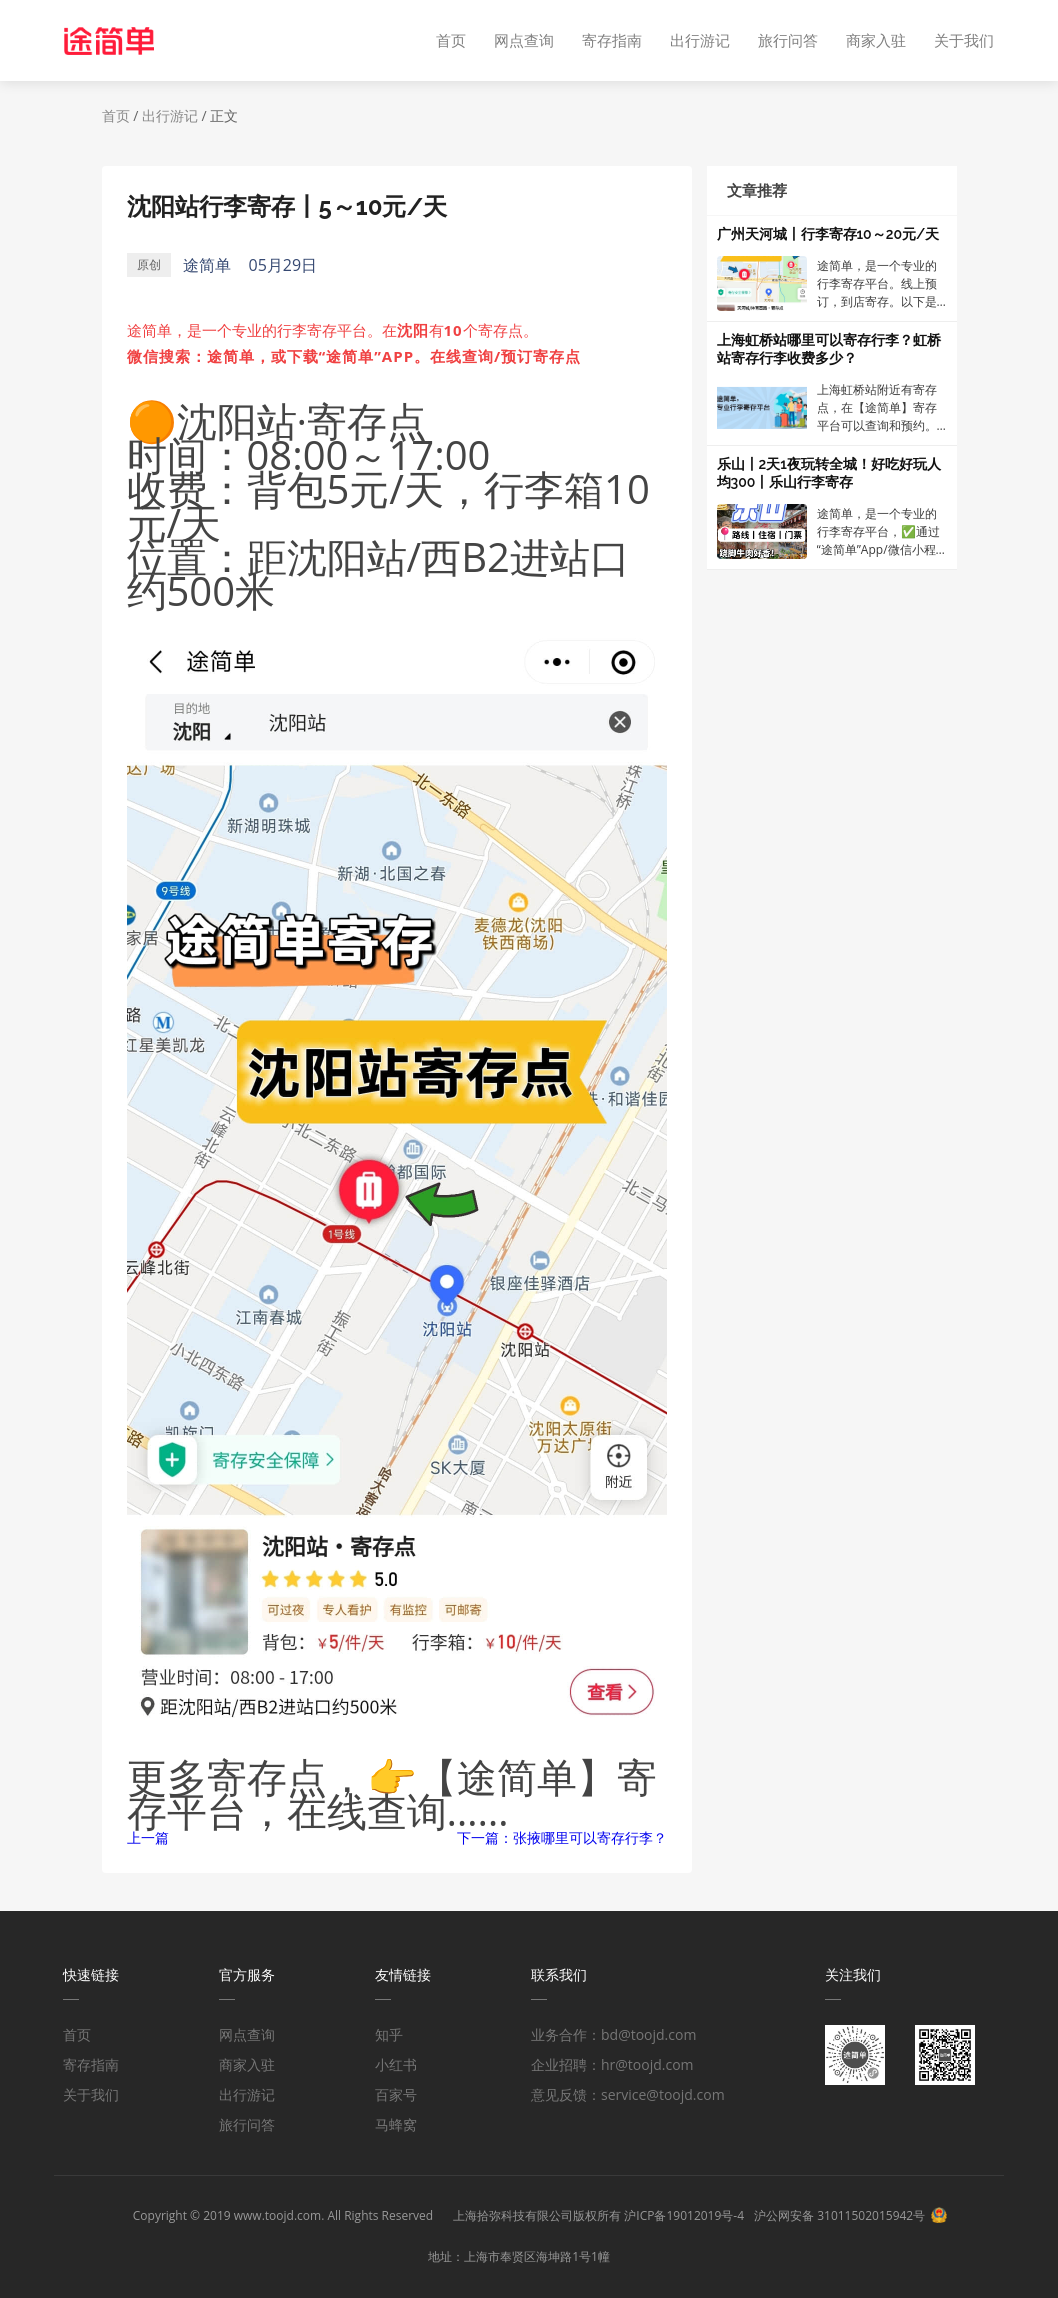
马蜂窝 (396, 2124)
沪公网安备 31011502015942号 (839, 2215)
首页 (451, 40)
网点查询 (524, 40)
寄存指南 (612, 40)
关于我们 (964, 40)
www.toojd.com (277, 2215)
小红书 (396, 2064)
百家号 (396, 2094)
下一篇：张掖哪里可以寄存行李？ (562, 1837)
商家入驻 (876, 40)
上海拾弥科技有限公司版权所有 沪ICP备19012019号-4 (598, 2215)
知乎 (389, 2034)
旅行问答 (788, 40)
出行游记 (700, 40)
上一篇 (148, 1837)
